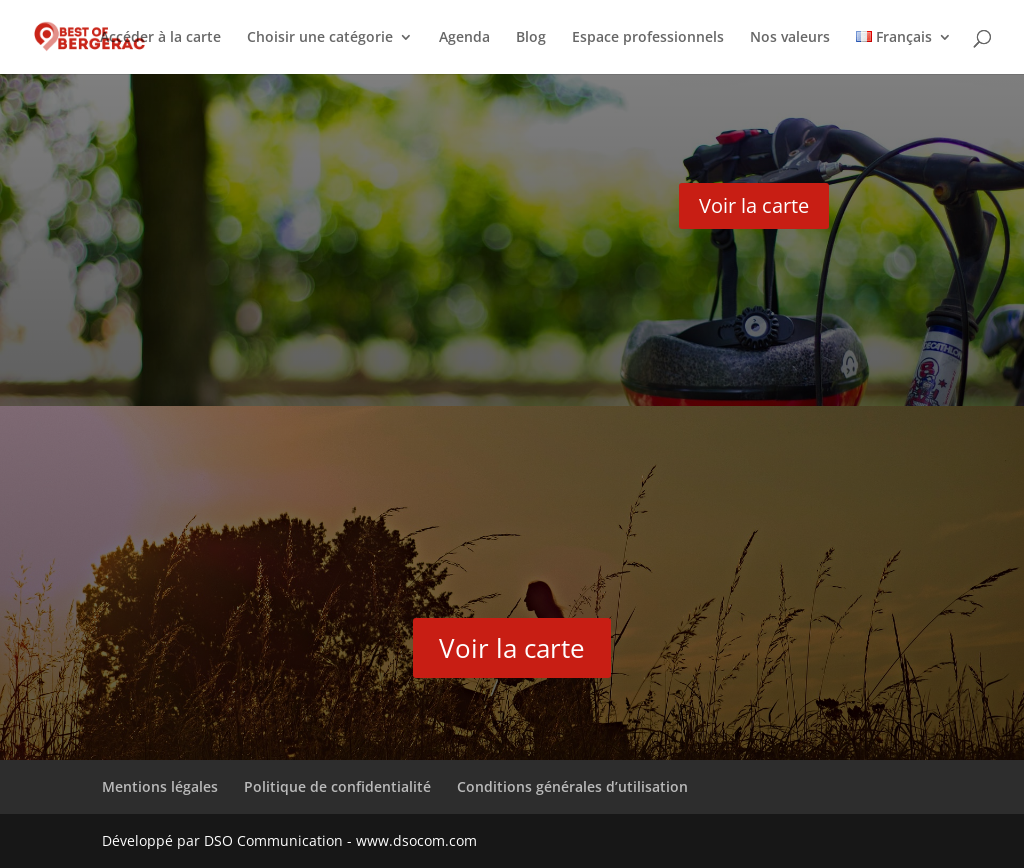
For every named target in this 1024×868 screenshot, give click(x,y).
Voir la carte (754, 205)
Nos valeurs (790, 38)
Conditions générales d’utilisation (572, 786)
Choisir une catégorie (320, 38)
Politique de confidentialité (337, 786)
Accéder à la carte (160, 38)
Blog (531, 38)
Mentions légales (160, 786)
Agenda (464, 38)
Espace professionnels (648, 38)
